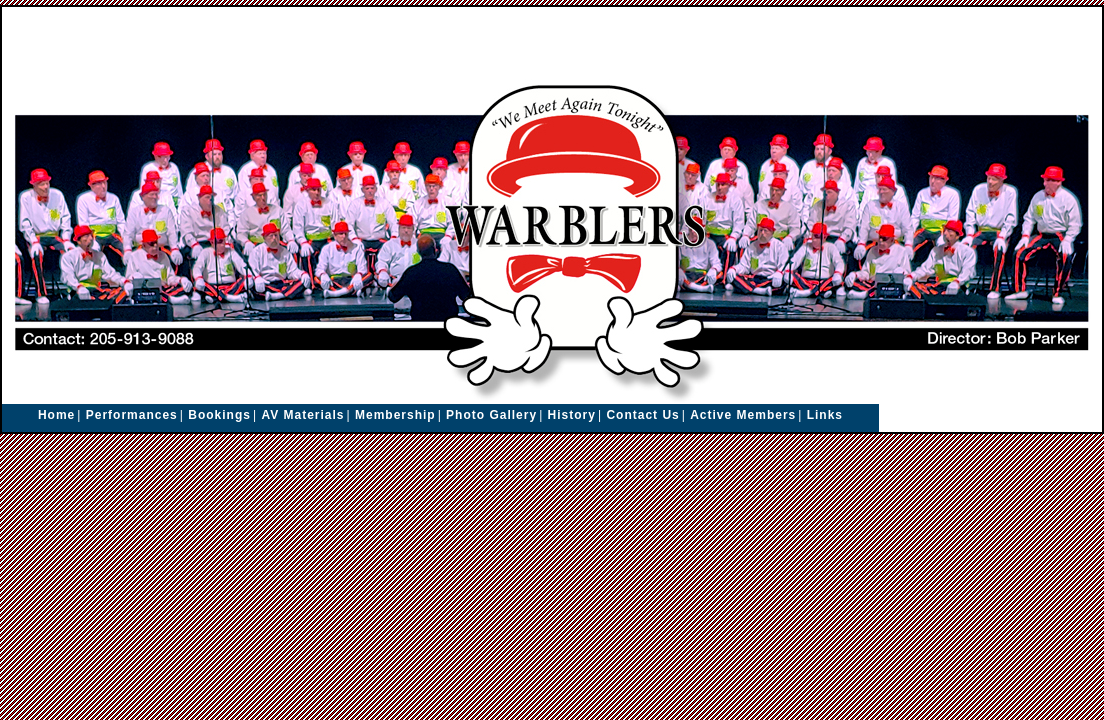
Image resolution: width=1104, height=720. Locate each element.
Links (825, 415)
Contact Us (642, 415)
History (572, 415)
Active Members (743, 415)
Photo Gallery (491, 415)
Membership (395, 415)
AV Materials (302, 415)
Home (56, 415)
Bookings (219, 415)
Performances (132, 415)
